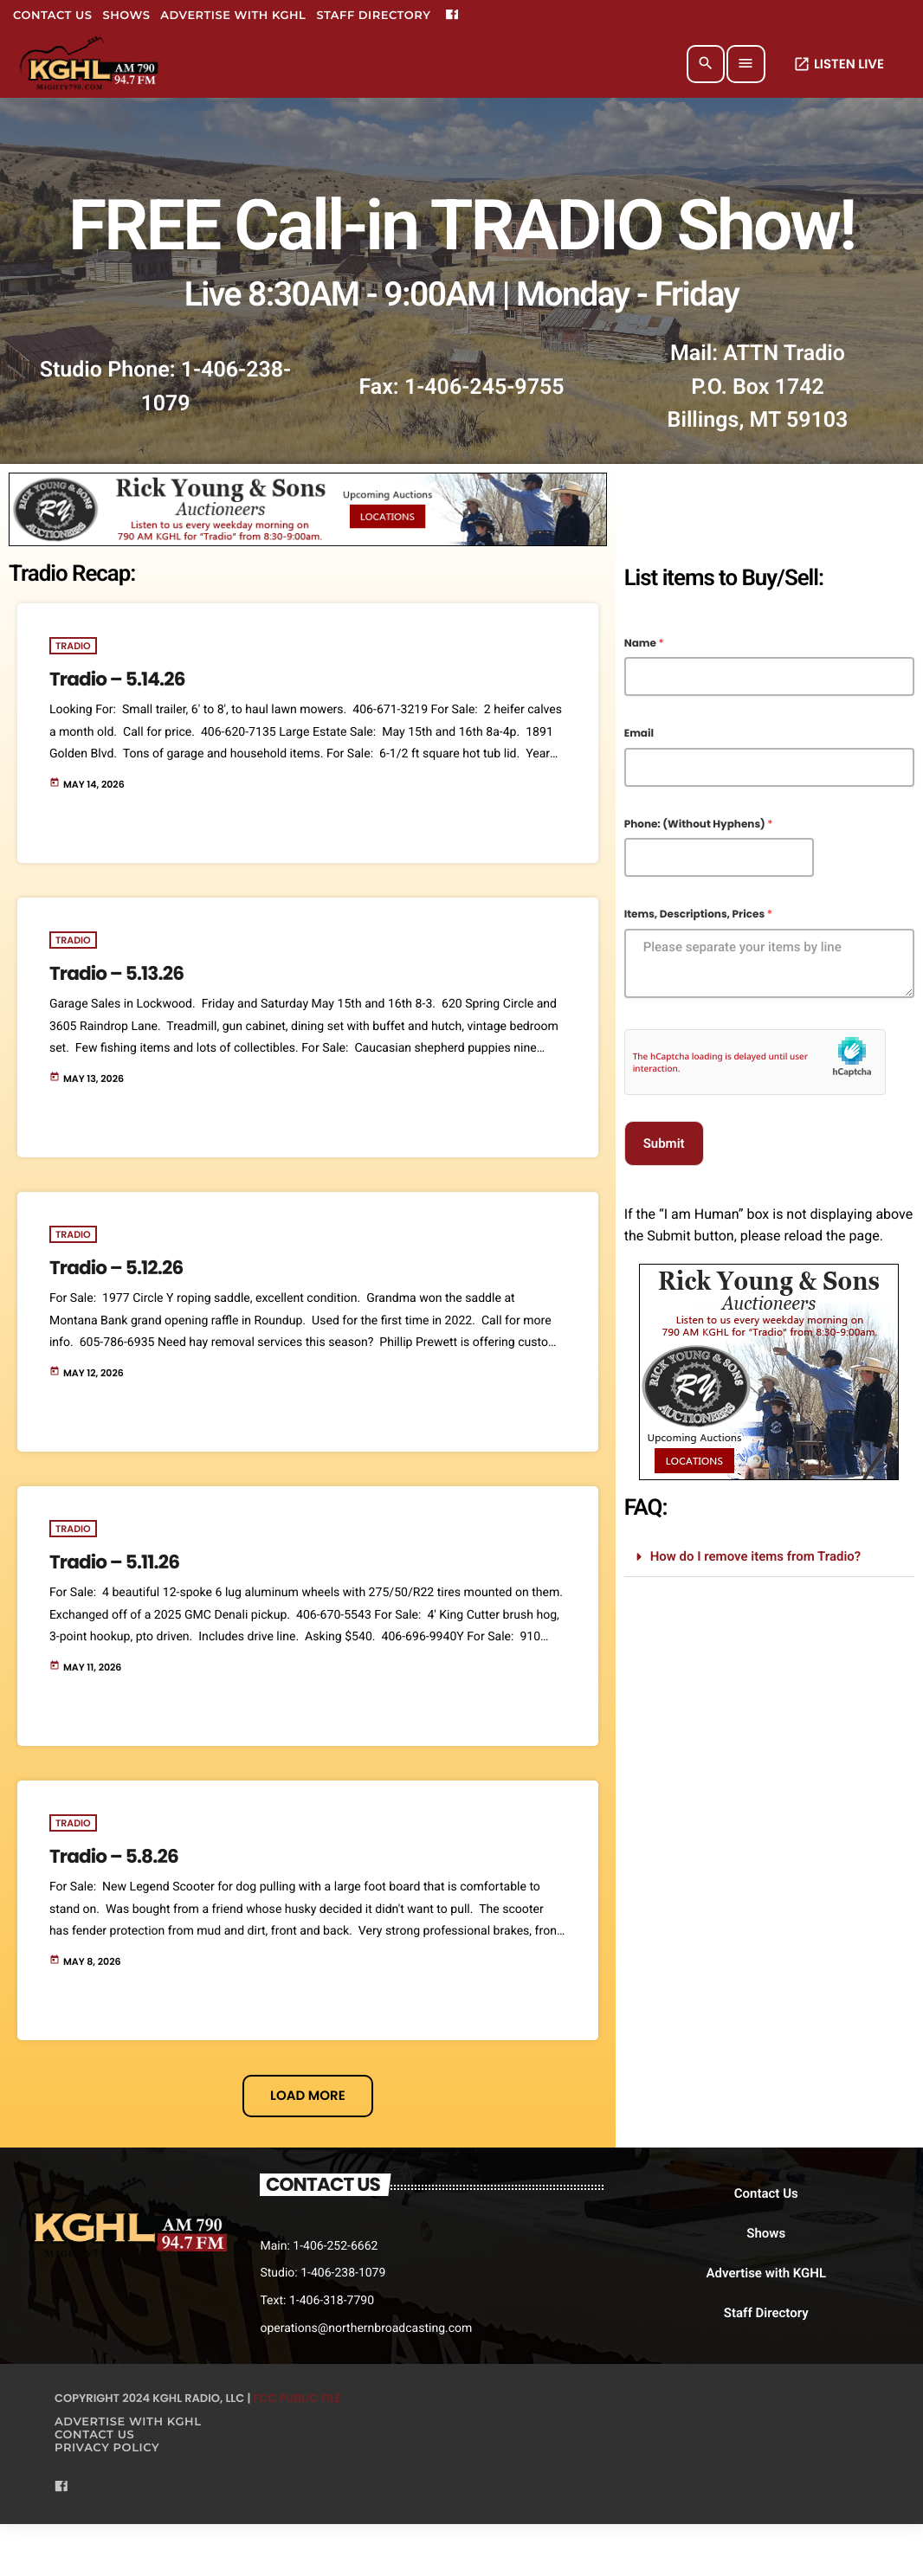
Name (644, 644)
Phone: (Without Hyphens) (698, 825)
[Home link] (90, 64)
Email (639, 734)
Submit (664, 1143)
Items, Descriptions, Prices (698, 915)
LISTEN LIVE (838, 64)
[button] (769, 1557)
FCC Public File (297, 2398)
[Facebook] (452, 16)
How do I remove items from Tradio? (756, 1556)
